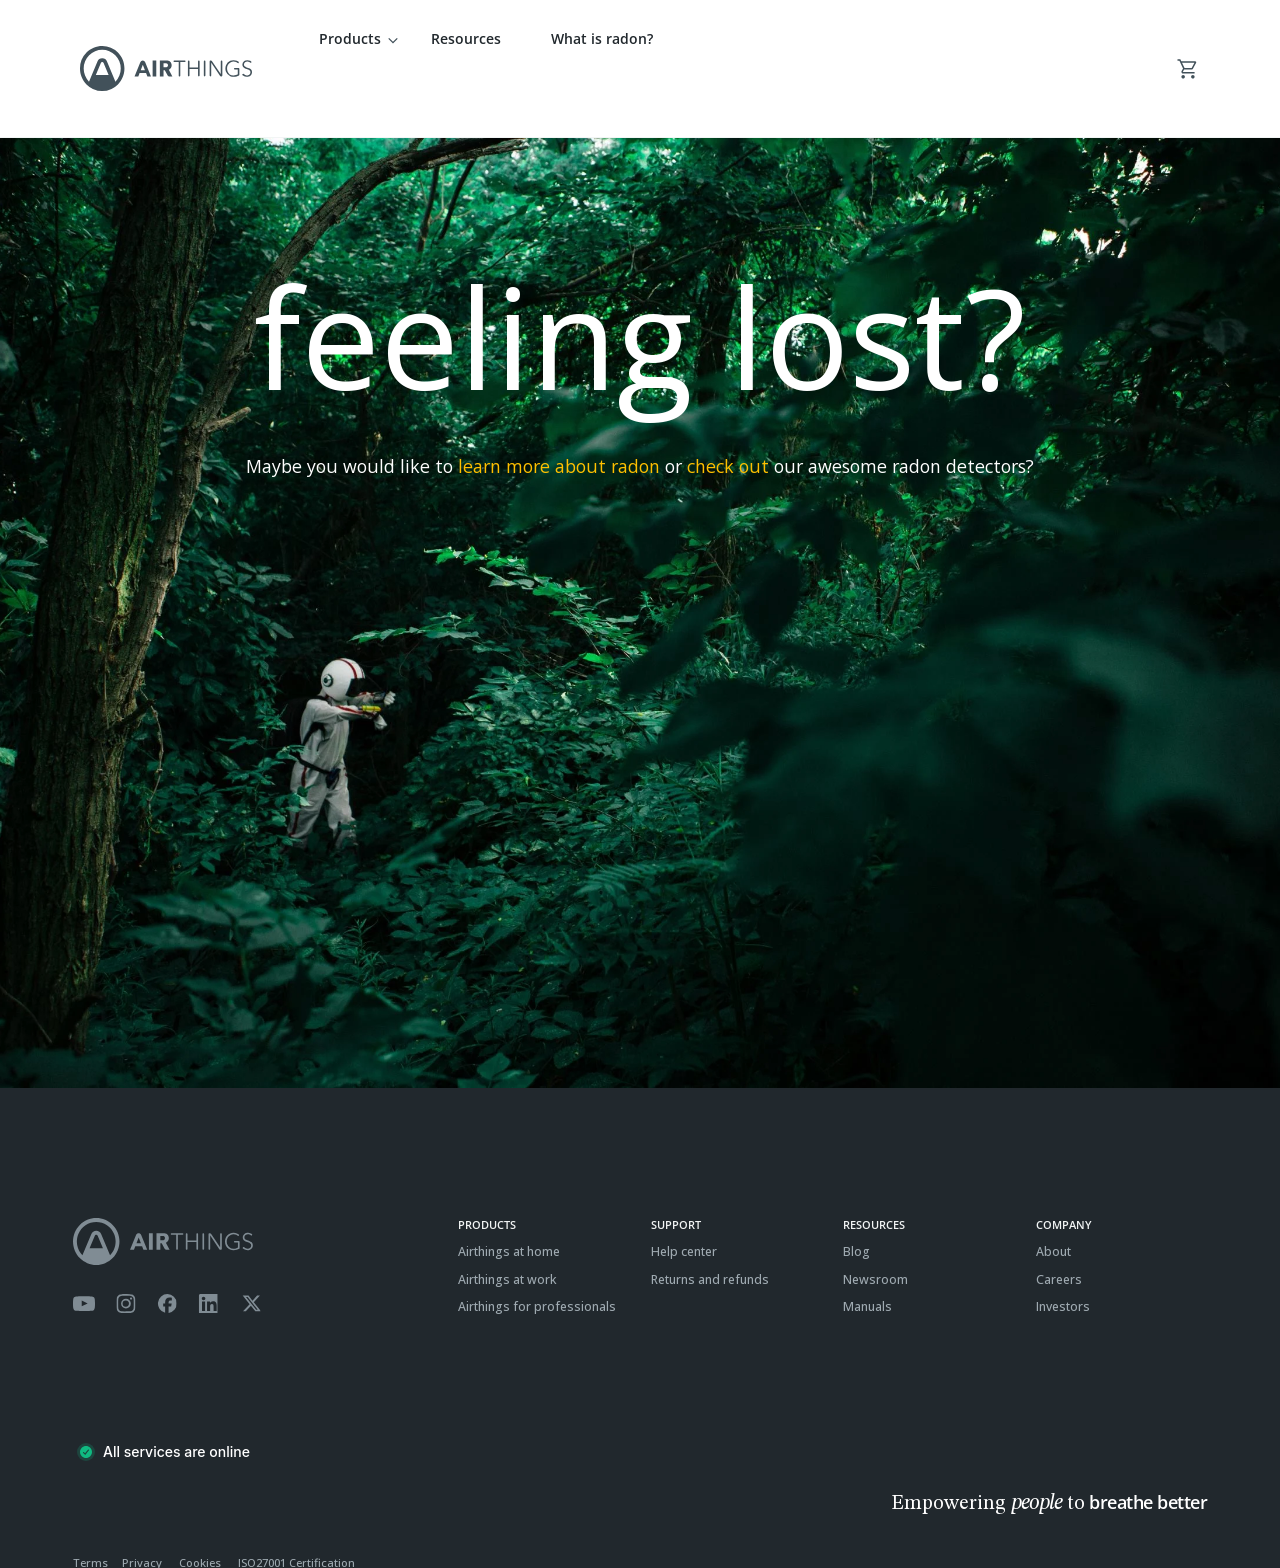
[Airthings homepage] (255, 1182)
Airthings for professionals (537, 1247)
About (1053, 1192)
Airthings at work (507, 1219)
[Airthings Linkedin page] (209, 1245)
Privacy (142, 1503)
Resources (466, 38)
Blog (856, 1192)
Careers (1059, 1219)
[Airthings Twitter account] (251, 1245)
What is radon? (602, 38)
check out (728, 407)
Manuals (867, 1247)
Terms (90, 1503)
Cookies (200, 1503)
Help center (684, 1192)
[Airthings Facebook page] (167, 1245)
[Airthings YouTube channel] (84, 1245)
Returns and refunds (710, 1219)
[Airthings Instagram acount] (126, 1245)
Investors (1063, 1247)
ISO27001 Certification (296, 1503)
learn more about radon (559, 407)
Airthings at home (509, 1192)
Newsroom (875, 1219)
